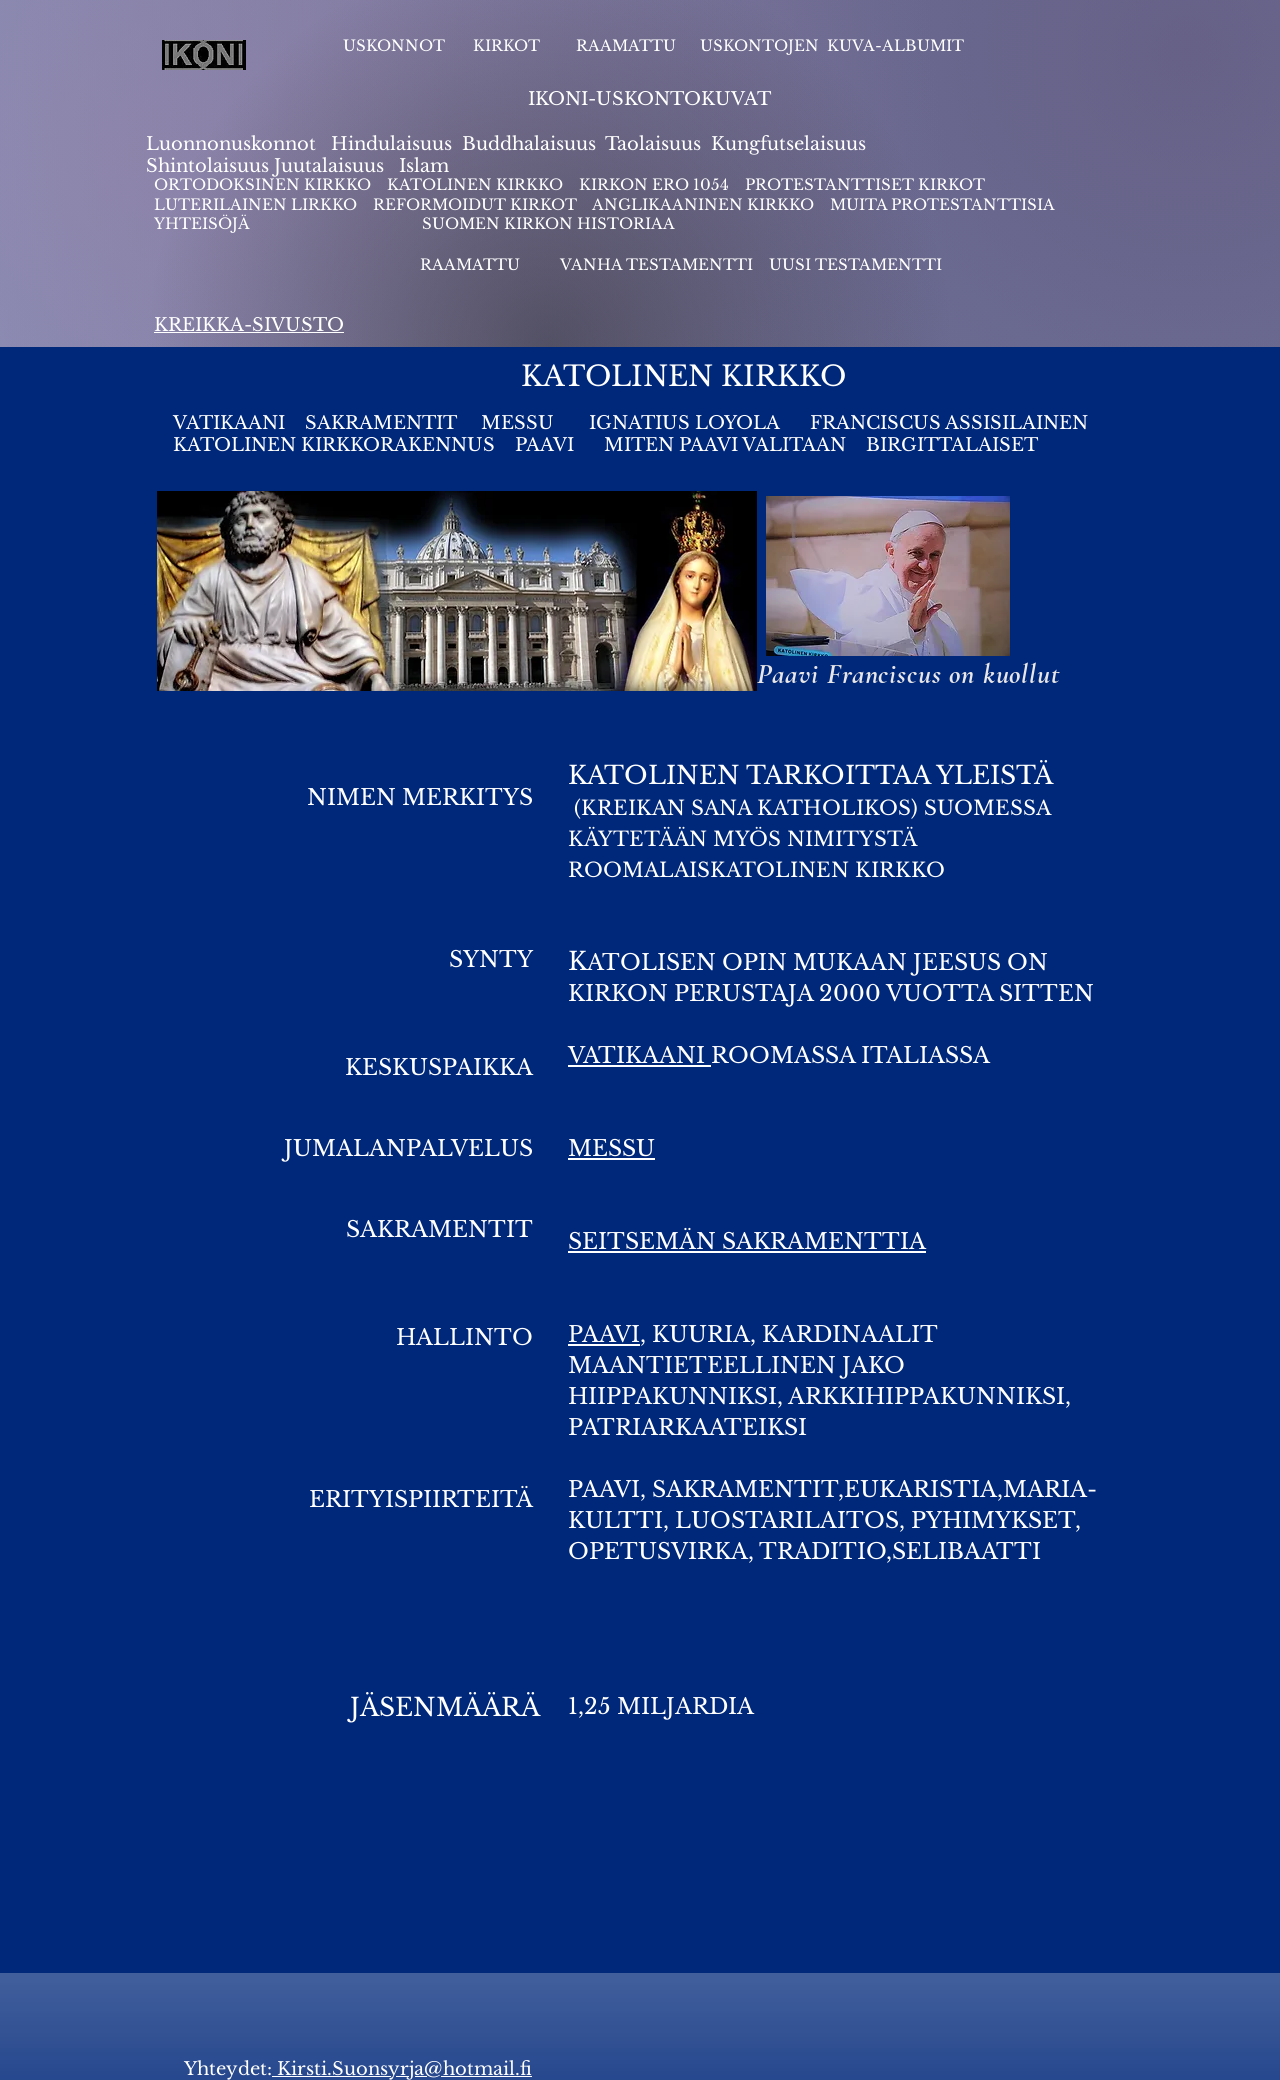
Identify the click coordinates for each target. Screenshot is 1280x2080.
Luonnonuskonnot (233, 144)
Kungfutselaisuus (788, 144)
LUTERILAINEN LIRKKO (257, 204)
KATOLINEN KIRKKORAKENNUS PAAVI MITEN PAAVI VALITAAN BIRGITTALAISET (605, 445)
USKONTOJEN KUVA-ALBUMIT (832, 45)
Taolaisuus (653, 144)
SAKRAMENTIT (380, 423)
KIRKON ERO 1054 (654, 184)
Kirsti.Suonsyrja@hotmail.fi (402, 2069)
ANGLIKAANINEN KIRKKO (703, 204)
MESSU (520, 423)
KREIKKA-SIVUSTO (249, 325)
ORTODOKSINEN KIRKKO (264, 184)
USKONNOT (394, 45)
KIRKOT (508, 45)
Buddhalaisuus (529, 144)
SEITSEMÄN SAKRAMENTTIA (747, 1241)
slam (427, 166)
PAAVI (604, 1334)
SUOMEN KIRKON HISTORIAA (548, 223)
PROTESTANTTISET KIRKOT (865, 184)
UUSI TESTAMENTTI (855, 264)
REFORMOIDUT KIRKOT (475, 204)
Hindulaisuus (389, 144)
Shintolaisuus (210, 166)
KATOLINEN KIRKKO (477, 184)
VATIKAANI (229, 423)
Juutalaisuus (329, 166)
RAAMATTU (626, 45)
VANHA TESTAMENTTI (658, 264)
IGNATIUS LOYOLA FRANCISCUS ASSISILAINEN (838, 423)
